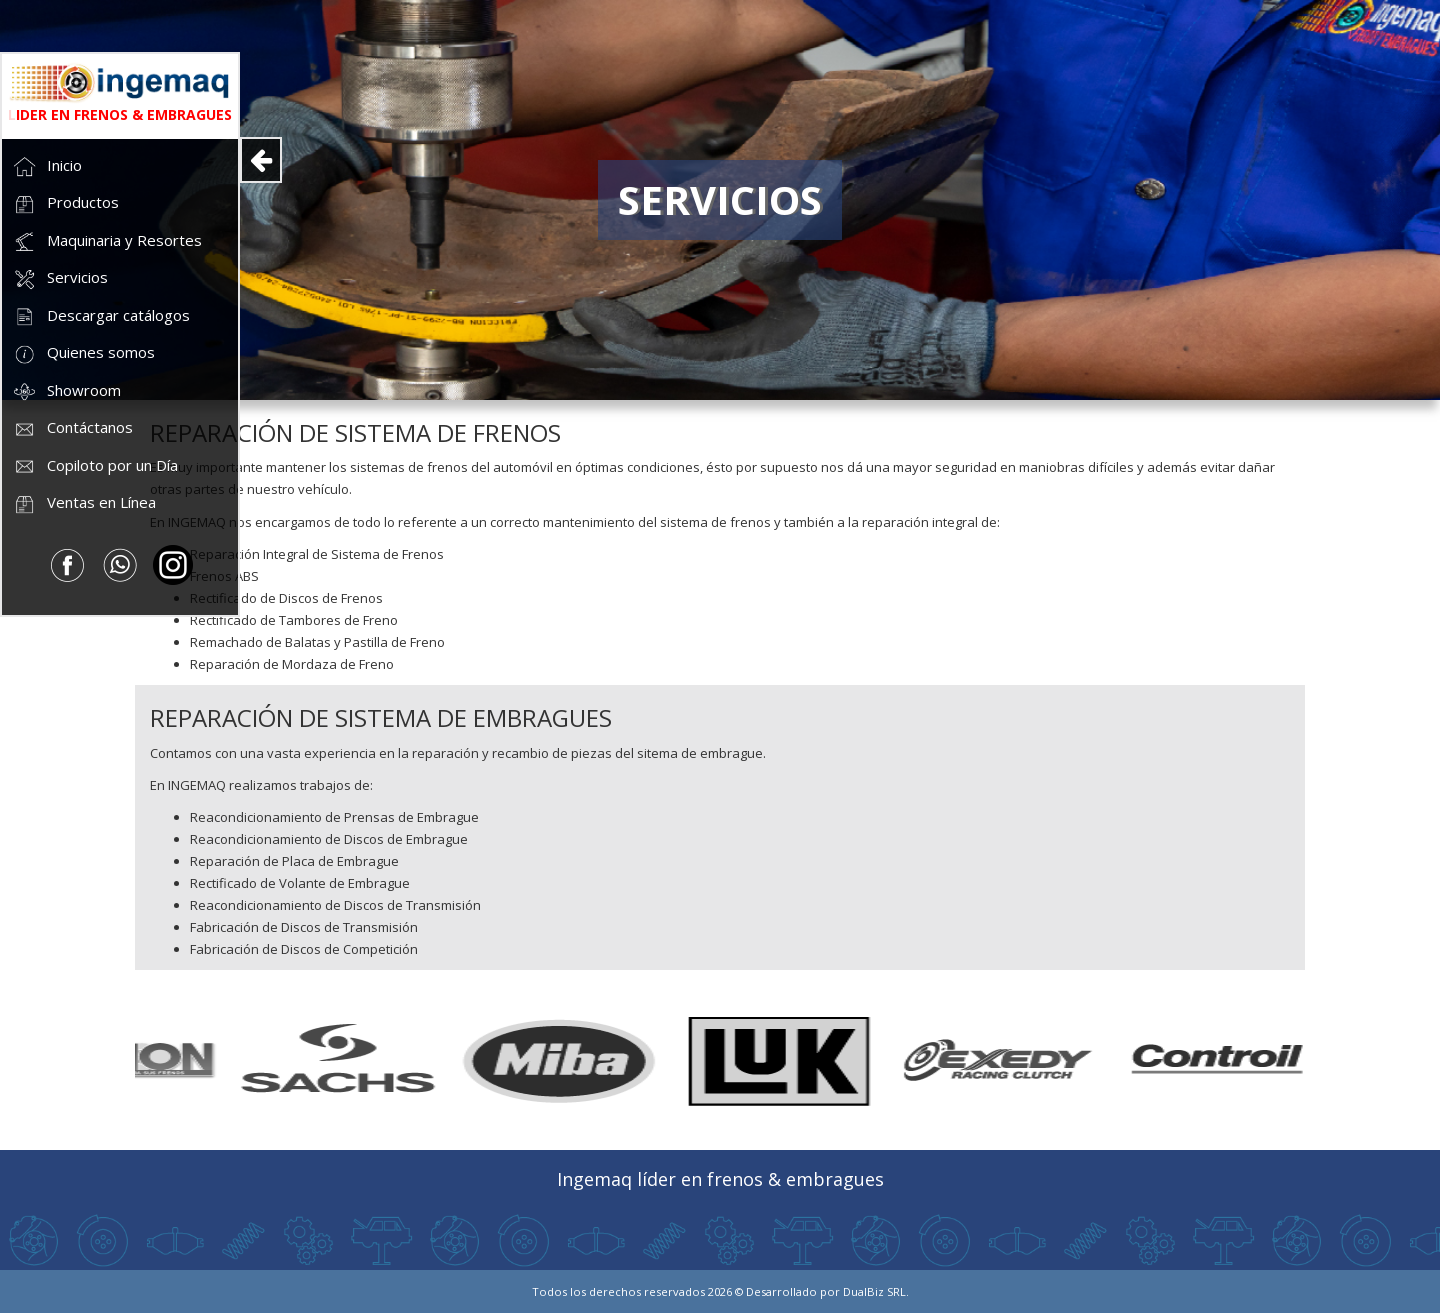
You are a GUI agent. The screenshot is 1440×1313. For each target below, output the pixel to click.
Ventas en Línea (84, 504)
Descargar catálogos (101, 316)
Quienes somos (83, 354)
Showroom (66, 391)
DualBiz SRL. (876, 1291)
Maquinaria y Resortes (107, 241)
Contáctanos (72, 429)
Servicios (60, 279)
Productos (65, 204)
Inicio (47, 166)
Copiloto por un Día (95, 466)
